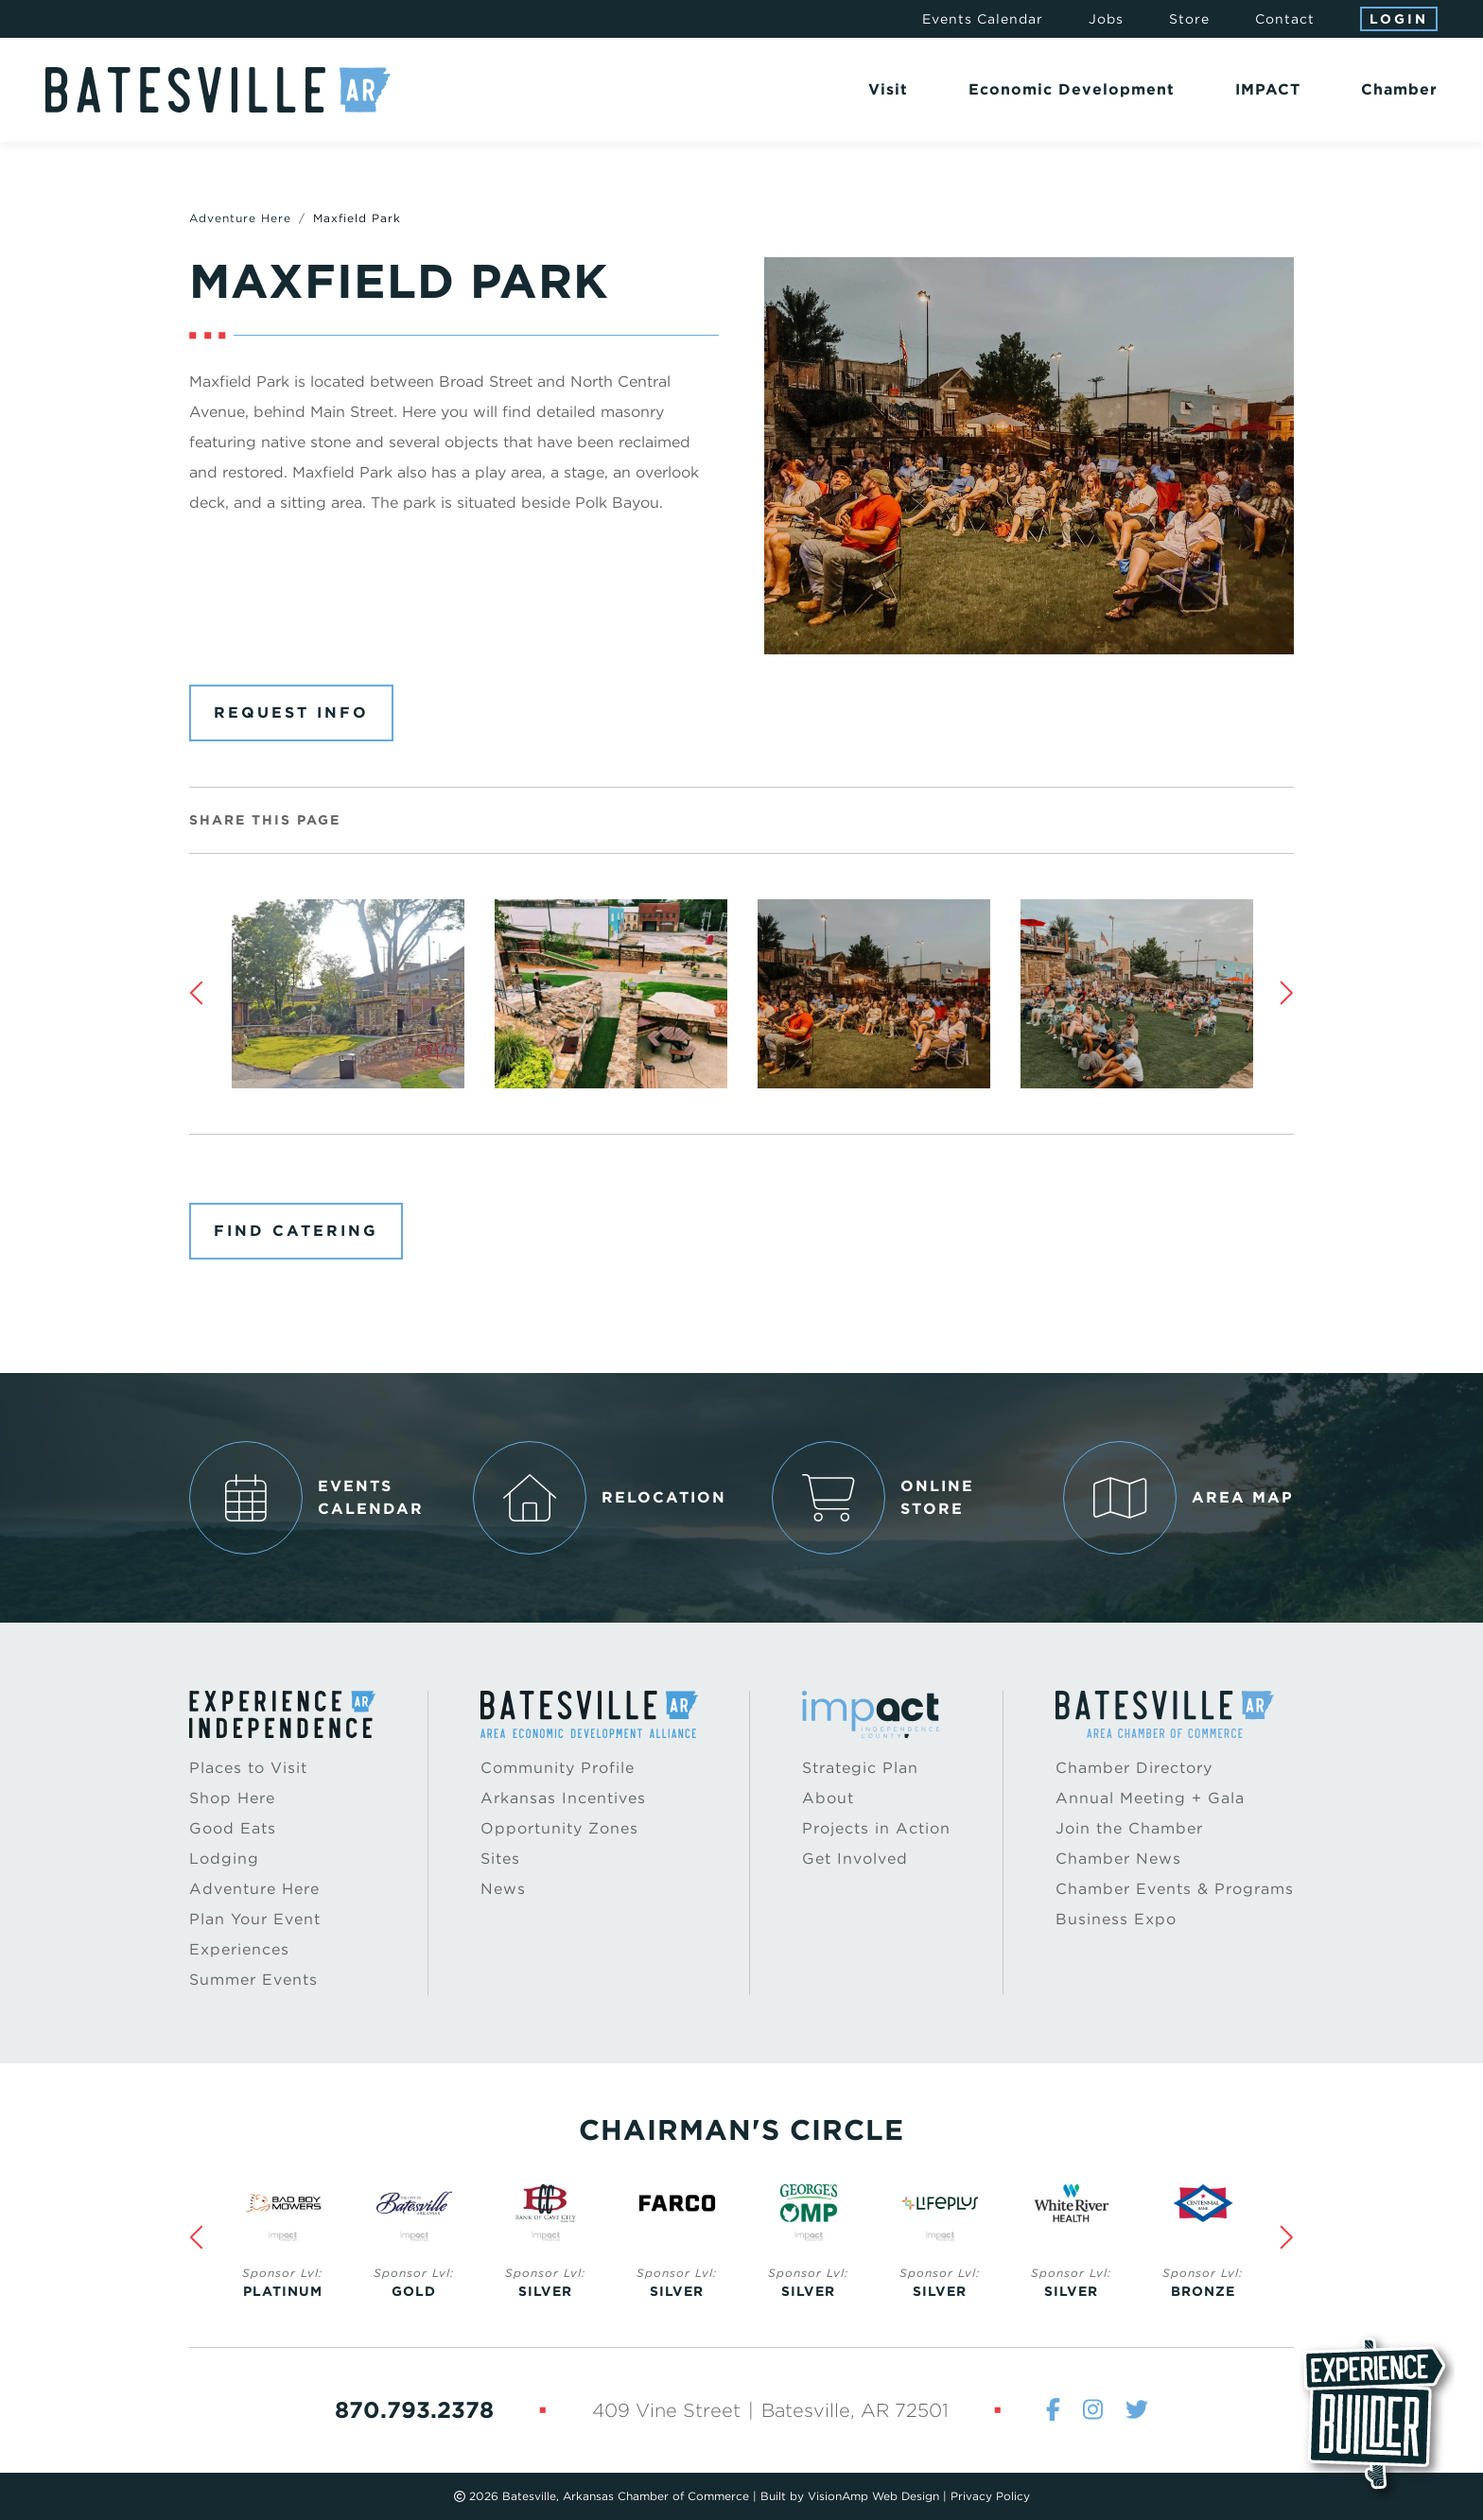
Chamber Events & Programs (1175, 1889)
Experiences (239, 1949)
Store (1189, 18)
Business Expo (1116, 1919)
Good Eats (232, 1828)
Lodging (224, 1859)
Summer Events (253, 1980)
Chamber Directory (1134, 1768)
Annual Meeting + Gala (1150, 1798)
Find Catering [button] (296, 1231)
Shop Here (232, 1798)
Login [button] (1399, 18)
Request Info (291, 712)
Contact (1285, 18)
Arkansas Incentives (563, 1798)
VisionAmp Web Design (873, 2496)
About (828, 1798)
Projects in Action (876, 1828)
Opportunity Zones (559, 1828)
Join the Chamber (1129, 1828)
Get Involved (855, 1859)
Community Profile (557, 1768)
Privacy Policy (990, 2496)
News (503, 1889)
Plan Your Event (255, 1919)
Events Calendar (982, 18)
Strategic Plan (860, 1768)
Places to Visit (248, 1768)
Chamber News (1118, 1859)
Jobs (1106, 18)
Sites (500, 1859)
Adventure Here (240, 218)
